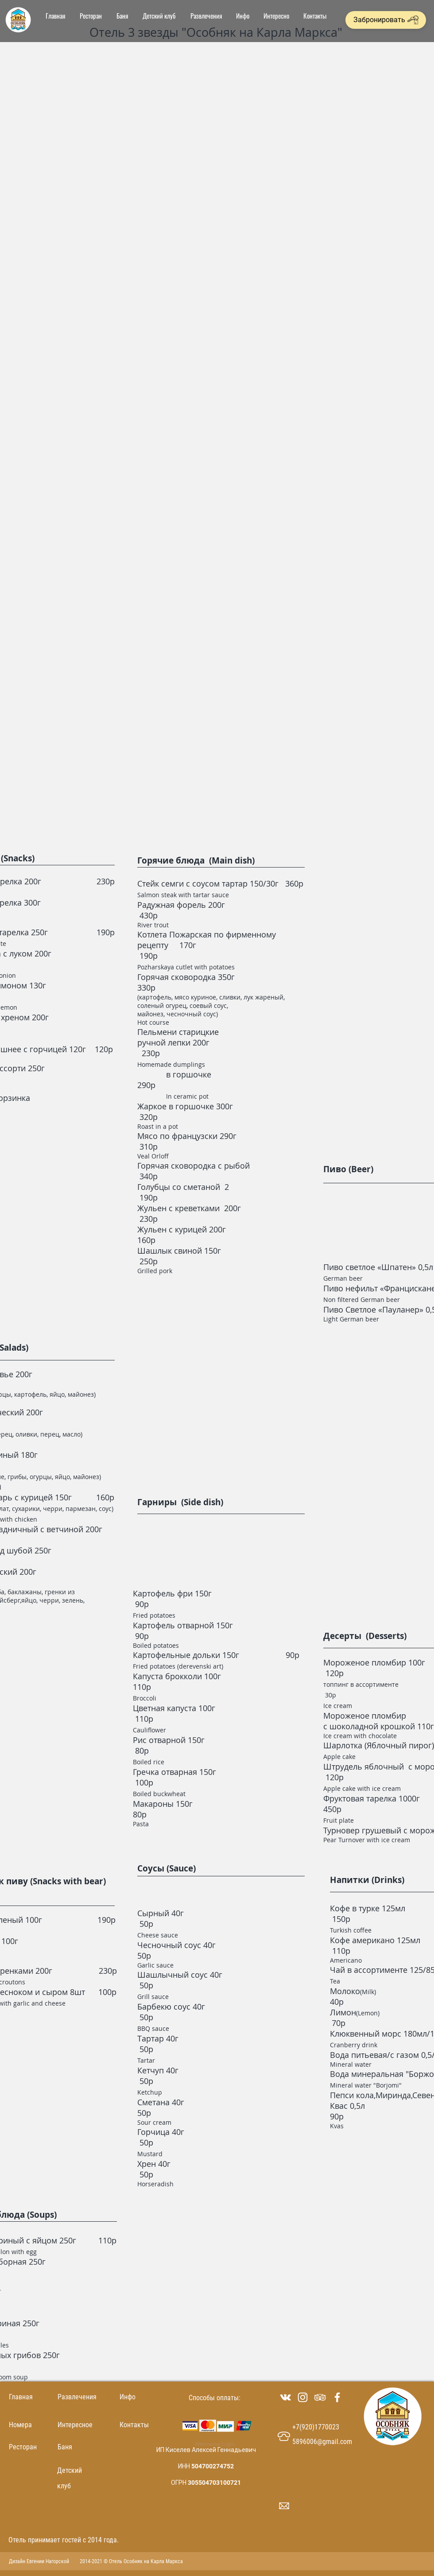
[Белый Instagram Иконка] (302, 2397)
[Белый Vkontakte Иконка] (285, 2397)
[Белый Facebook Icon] (337, 2397)
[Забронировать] (385, 20)
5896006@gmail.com (322, 2441)
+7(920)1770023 (315, 2427)
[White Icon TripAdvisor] (320, 2397)
